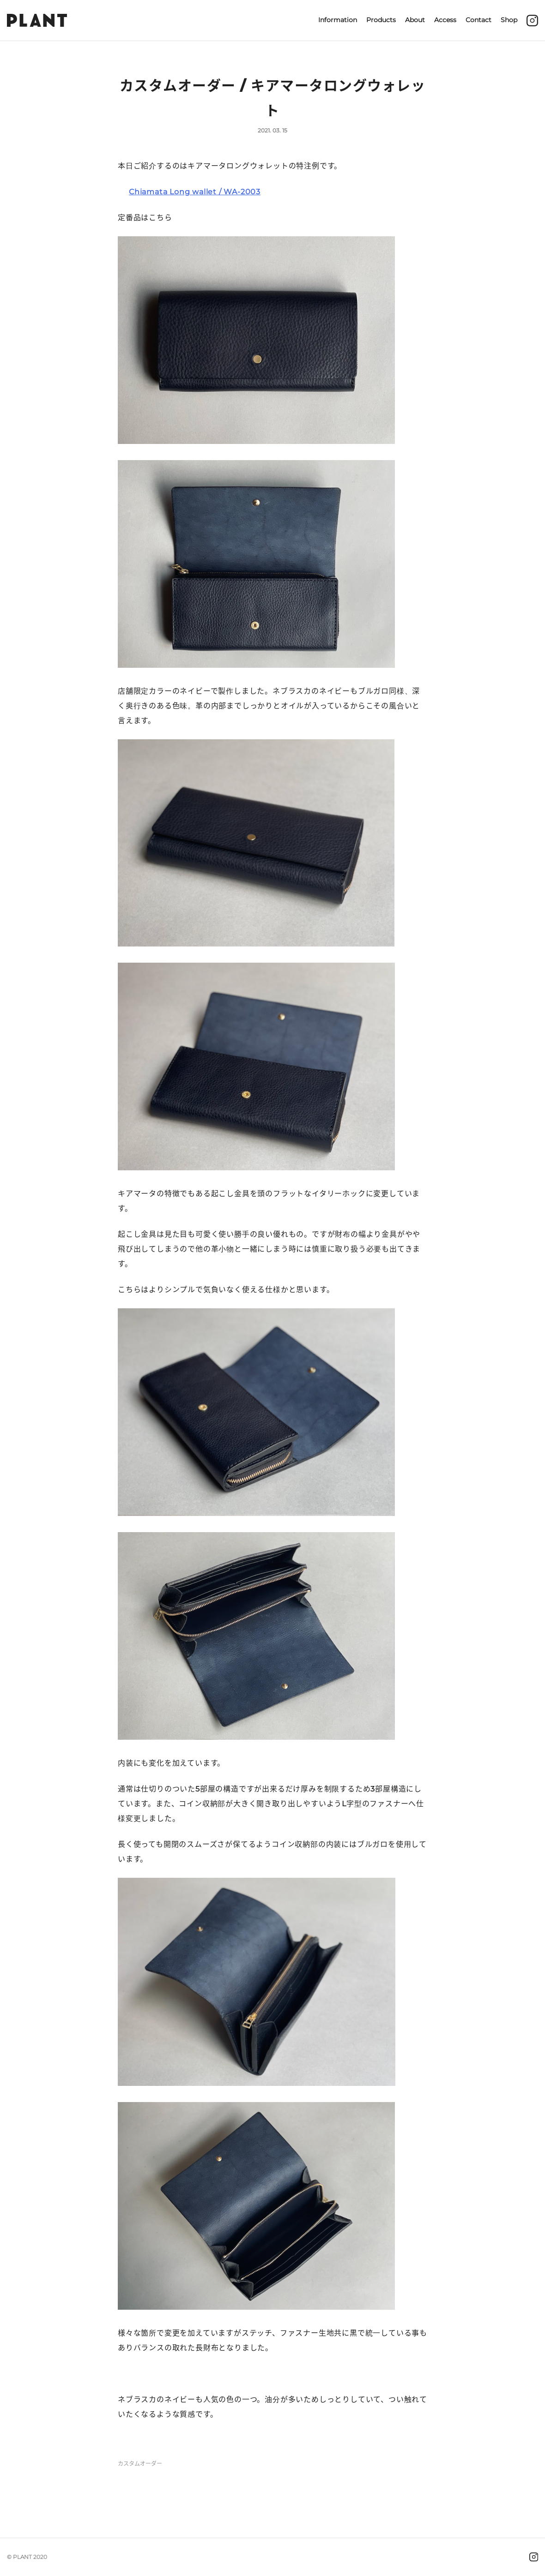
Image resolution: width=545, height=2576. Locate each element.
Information (337, 20)
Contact (478, 20)
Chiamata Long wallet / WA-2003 (194, 191)
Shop (509, 20)
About (415, 20)
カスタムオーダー (140, 2464)
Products (381, 20)
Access (445, 20)
